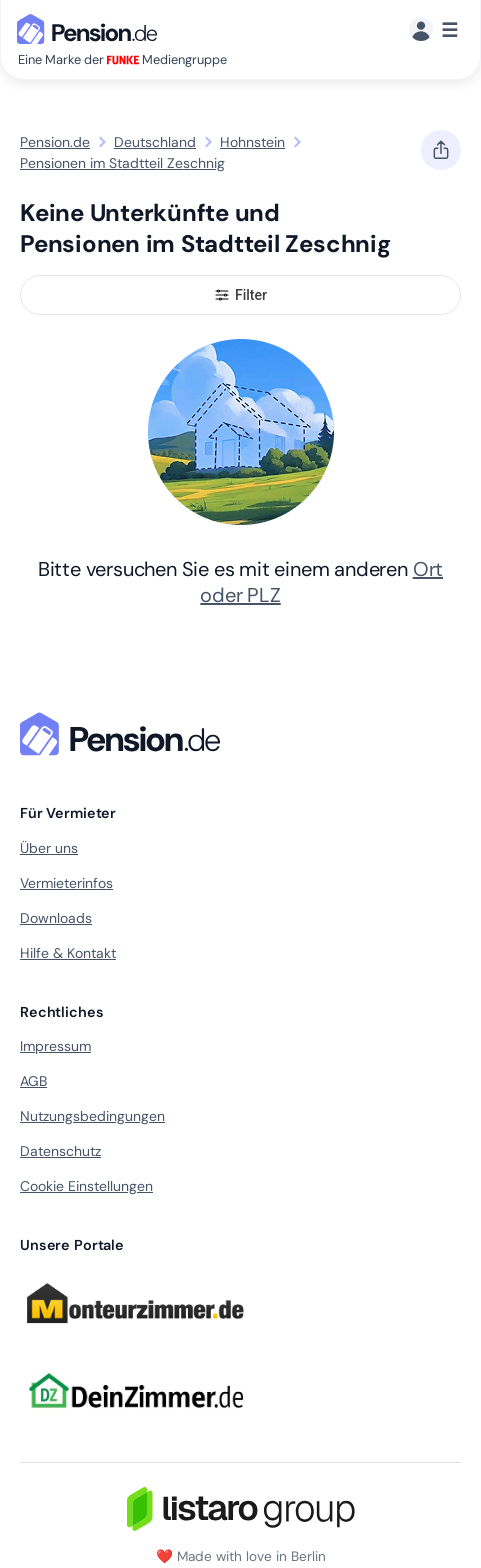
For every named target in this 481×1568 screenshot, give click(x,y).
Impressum (55, 1046)
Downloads (56, 918)
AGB (33, 1081)
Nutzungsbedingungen (92, 1116)
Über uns (49, 848)
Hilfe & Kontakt (68, 953)
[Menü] (433, 30)
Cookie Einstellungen (86, 1186)
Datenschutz (60, 1151)
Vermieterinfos (66, 883)
